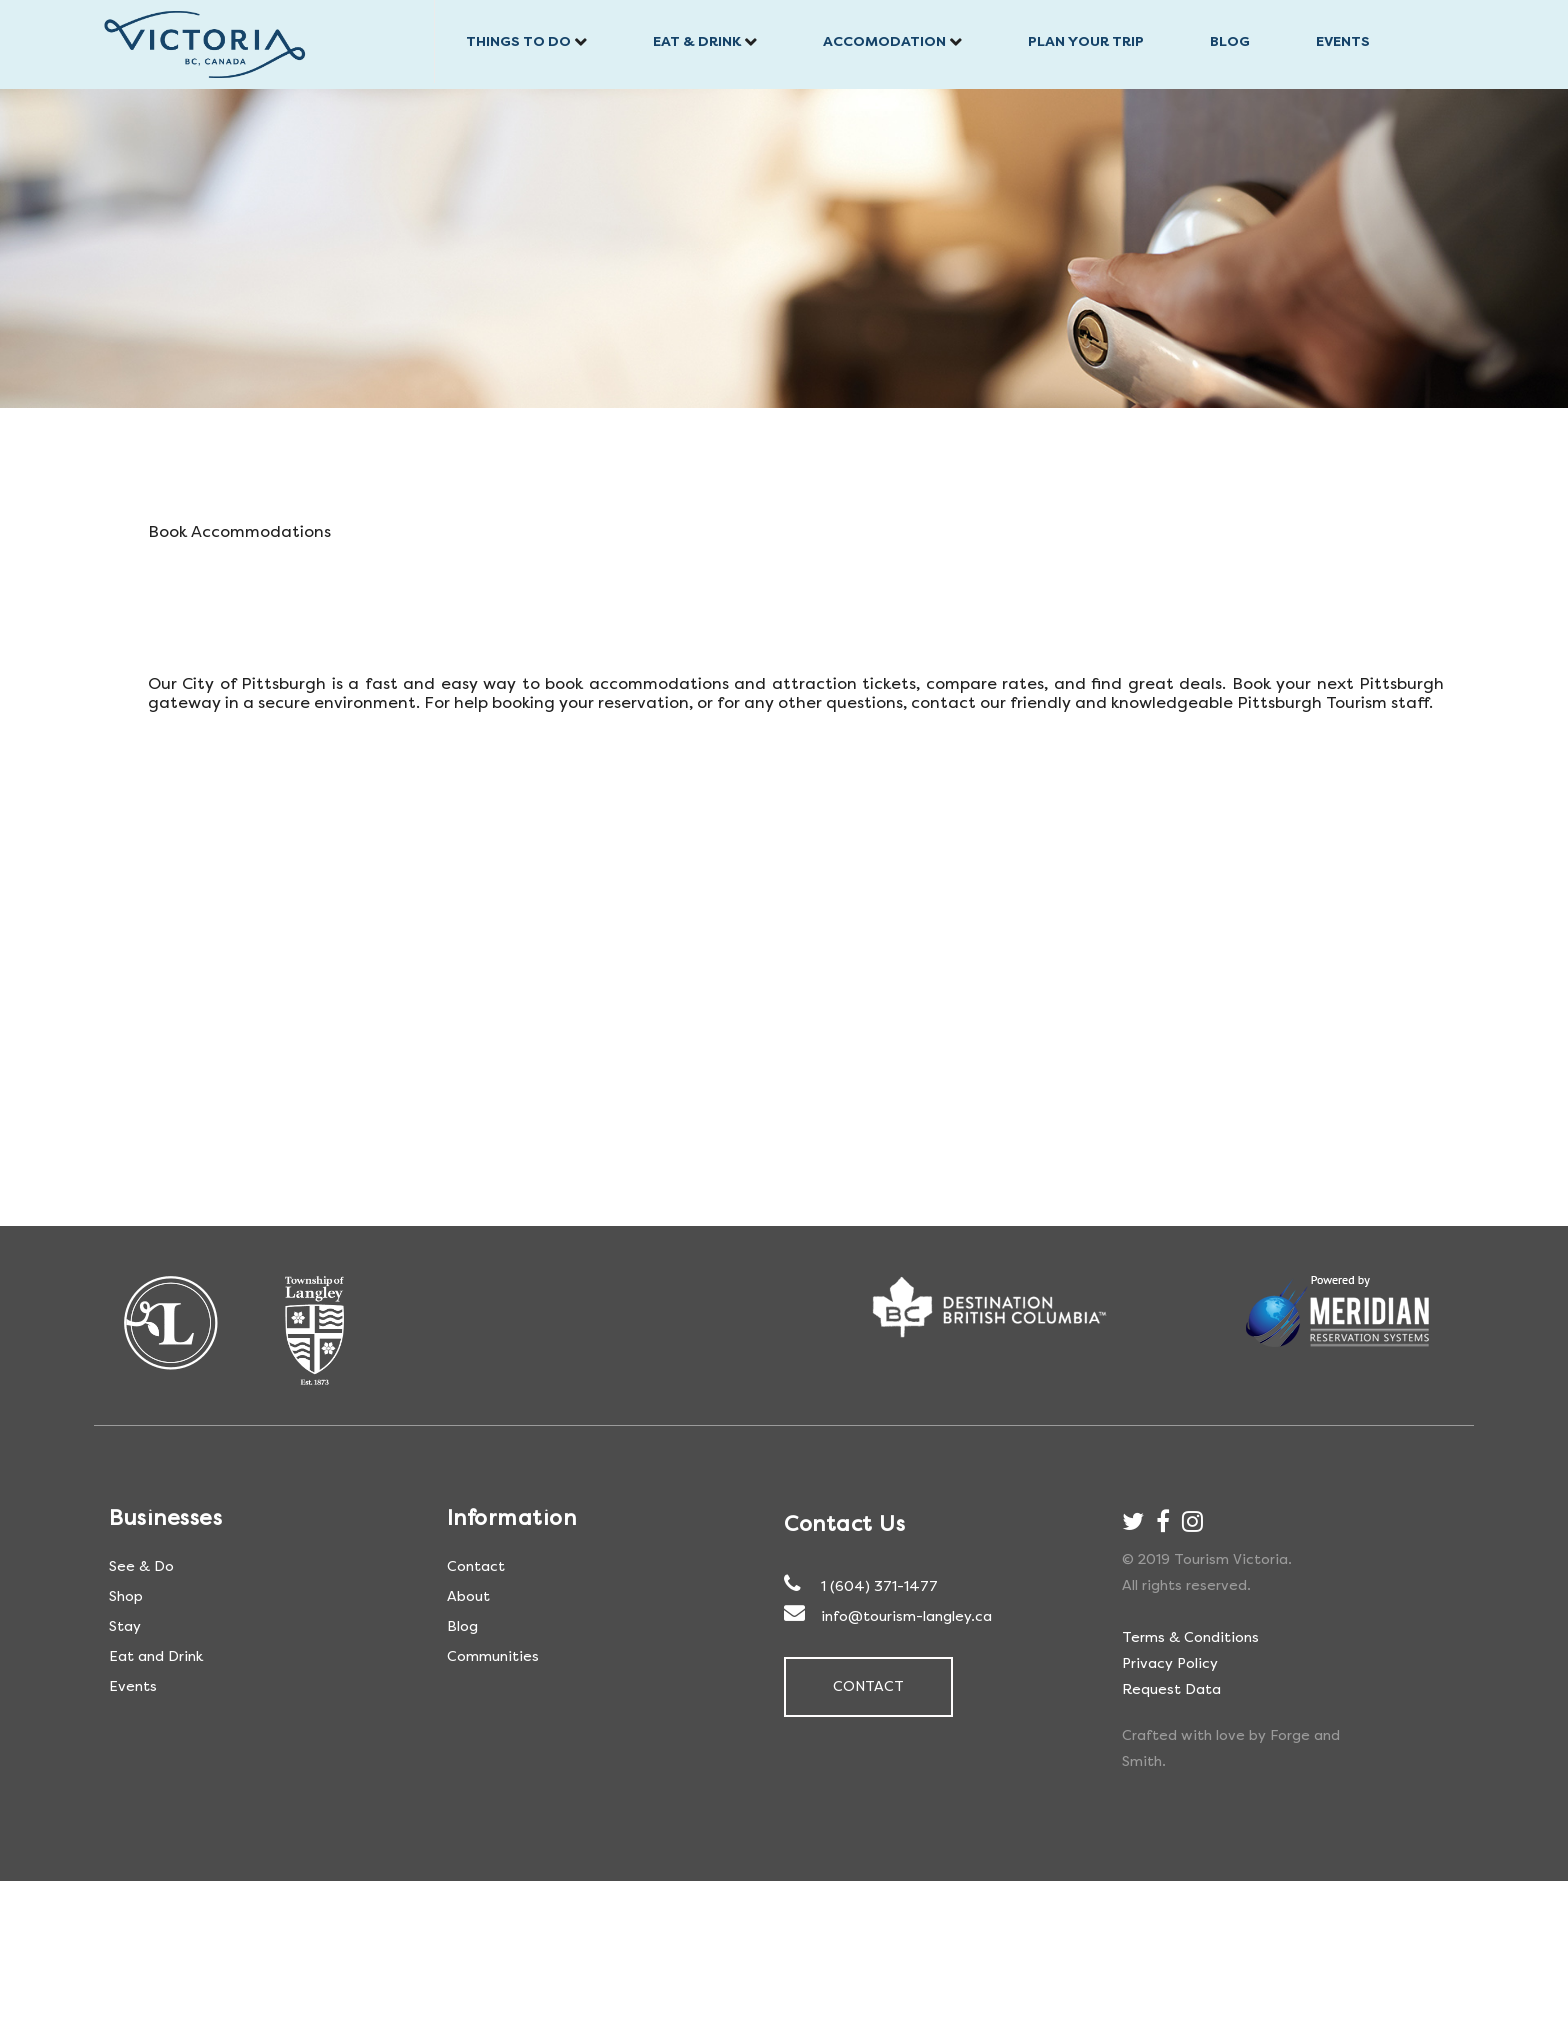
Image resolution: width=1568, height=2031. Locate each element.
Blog (1230, 41)
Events (1343, 41)
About (468, 1596)
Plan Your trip (1086, 41)
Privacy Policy (1170, 1663)
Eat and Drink (156, 1656)
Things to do (518, 41)
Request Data (1171, 1689)
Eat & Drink (697, 41)
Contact (476, 1566)
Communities (493, 1656)
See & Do (141, 1566)
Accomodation (884, 41)
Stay (125, 1626)
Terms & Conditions (1190, 1637)
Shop (126, 1596)
